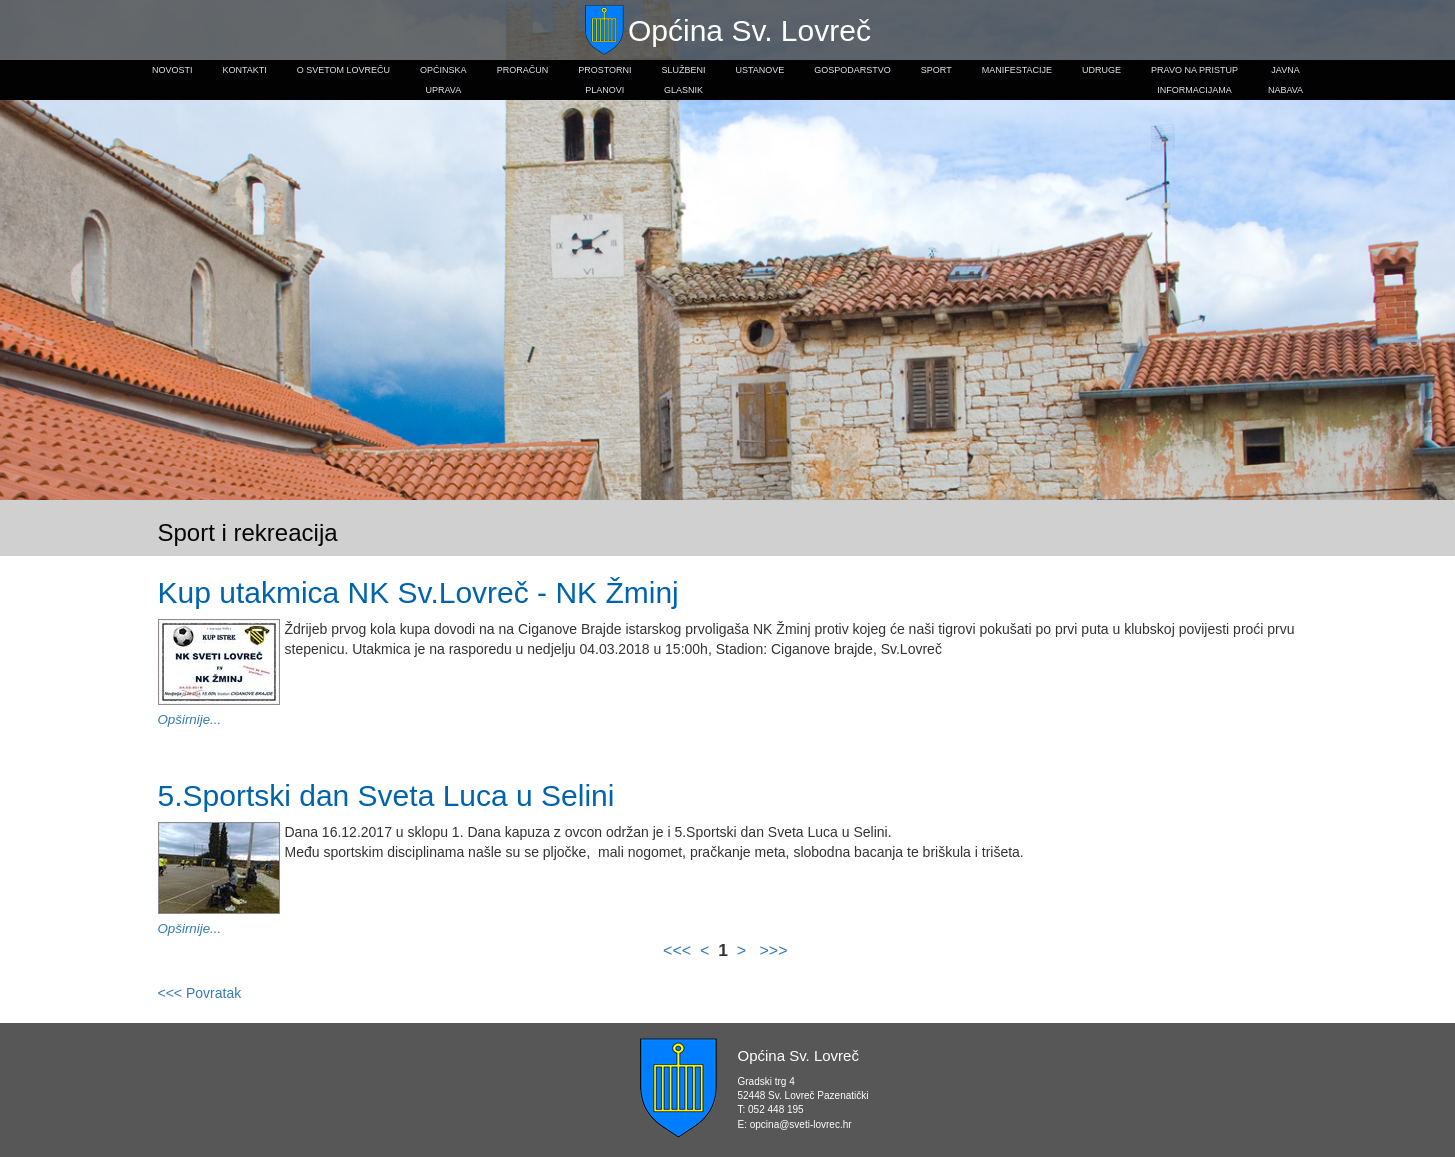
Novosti (172, 70)
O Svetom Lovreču (343, 70)
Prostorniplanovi (604, 80)
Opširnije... (190, 719)
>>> (771, 950)
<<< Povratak (200, 993)
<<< (679, 950)
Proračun (523, 70)
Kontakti (244, 70)
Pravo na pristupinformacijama (1194, 80)
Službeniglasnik (683, 80)
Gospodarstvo (852, 70)
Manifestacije (1017, 70)
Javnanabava (1285, 80)
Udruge (1101, 70)
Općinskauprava (443, 80)
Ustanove (760, 70)
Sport (936, 70)
